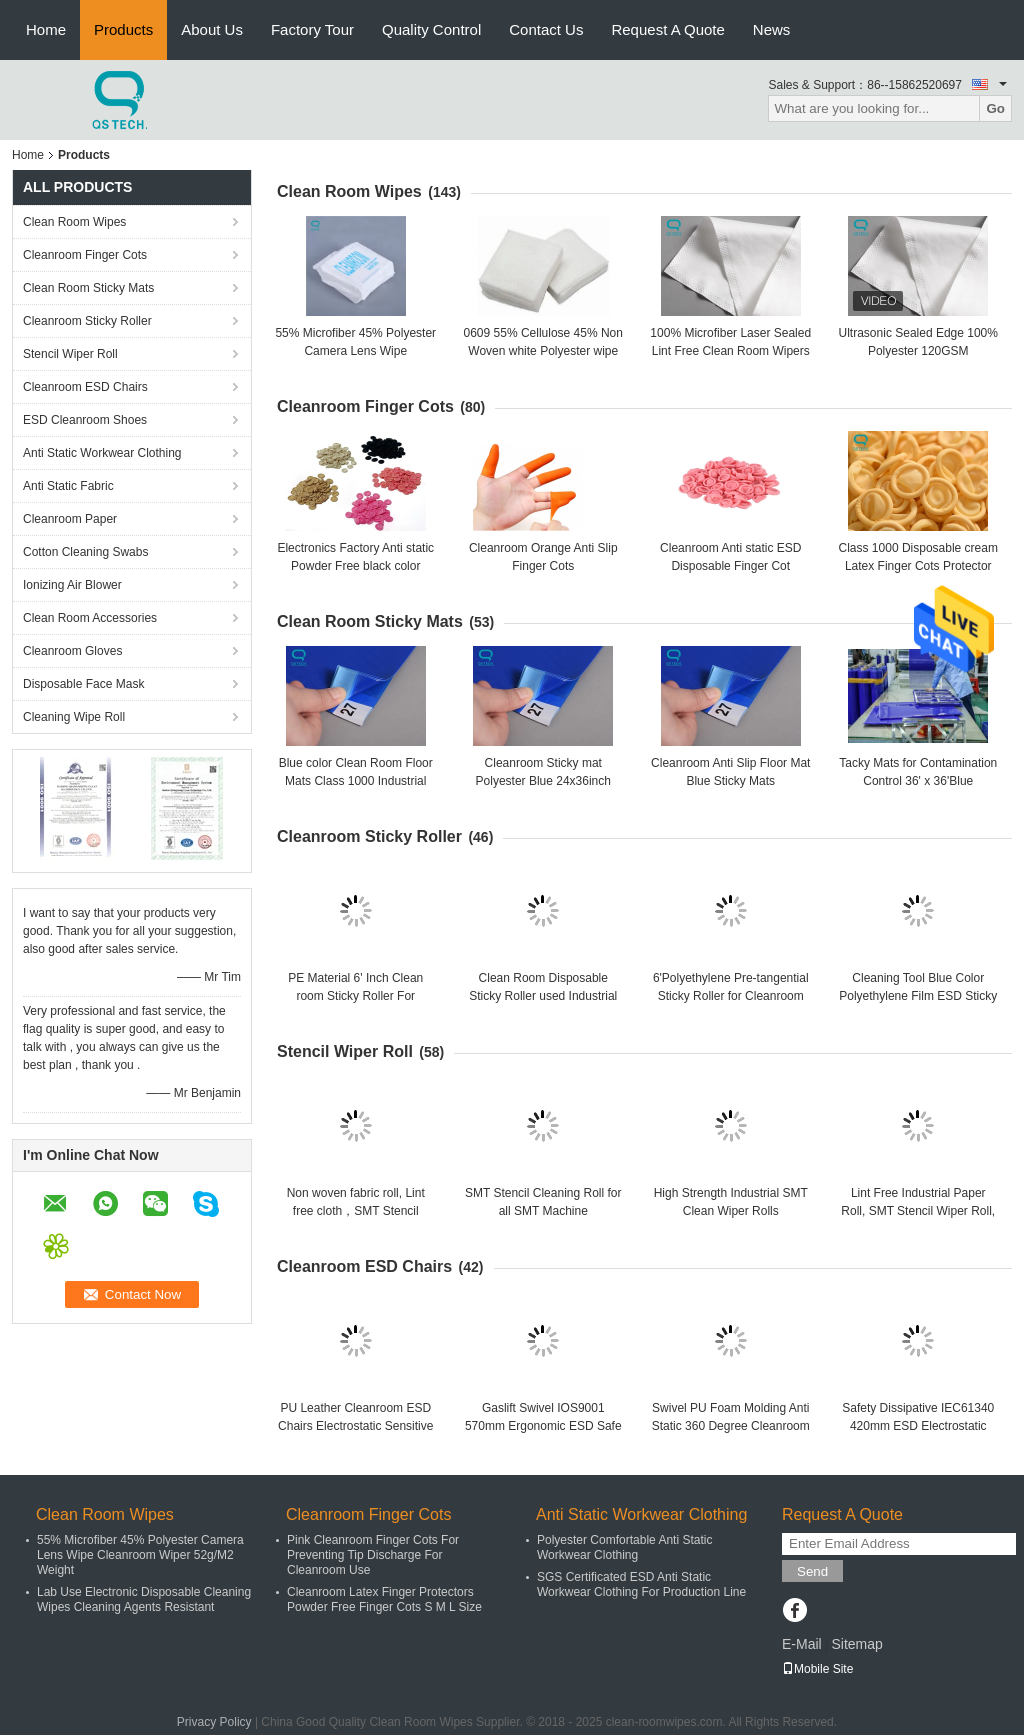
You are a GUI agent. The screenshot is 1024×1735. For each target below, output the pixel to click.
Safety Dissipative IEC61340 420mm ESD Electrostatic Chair (918, 1426)
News (772, 29)
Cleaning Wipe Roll (74, 717)
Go (995, 108)
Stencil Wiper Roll (70, 354)
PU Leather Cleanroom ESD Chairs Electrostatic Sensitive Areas (355, 1426)
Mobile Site (817, 1669)
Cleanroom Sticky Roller (87, 321)
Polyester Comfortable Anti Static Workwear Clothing (624, 1547)
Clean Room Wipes (74, 222)
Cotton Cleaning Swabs (85, 552)
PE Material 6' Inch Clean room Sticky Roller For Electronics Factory (355, 996)
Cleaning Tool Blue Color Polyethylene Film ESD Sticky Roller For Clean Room (918, 996)
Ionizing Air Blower (72, 585)
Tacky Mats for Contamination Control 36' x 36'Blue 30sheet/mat (918, 781)
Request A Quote (667, 29)
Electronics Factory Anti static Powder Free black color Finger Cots (355, 566)
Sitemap (856, 1644)
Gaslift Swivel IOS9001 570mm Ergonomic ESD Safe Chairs (543, 1426)
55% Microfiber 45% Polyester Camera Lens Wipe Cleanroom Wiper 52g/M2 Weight (140, 1555)
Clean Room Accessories (90, 618)
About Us (212, 29)
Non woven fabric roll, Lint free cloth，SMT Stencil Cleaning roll (356, 1211)
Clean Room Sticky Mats (88, 288)
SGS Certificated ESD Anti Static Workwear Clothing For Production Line (641, 1584)
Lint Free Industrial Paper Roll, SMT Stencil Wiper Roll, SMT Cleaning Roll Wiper (918, 1211)
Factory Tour (312, 29)
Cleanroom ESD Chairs (85, 387)
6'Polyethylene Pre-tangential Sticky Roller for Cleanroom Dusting (731, 996)
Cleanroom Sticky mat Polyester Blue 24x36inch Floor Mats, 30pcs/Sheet (543, 781)
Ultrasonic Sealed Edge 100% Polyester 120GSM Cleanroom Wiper (918, 351)
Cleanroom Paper (70, 519)
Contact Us (546, 29)
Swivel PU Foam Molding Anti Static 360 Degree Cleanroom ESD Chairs (731, 1426)
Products (123, 29)
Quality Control (431, 29)
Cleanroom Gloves (72, 651)
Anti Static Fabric (68, 486)
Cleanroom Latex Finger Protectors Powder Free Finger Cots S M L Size (384, 1599)
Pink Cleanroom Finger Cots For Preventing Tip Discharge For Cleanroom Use (373, 1555)
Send (812, 1571)
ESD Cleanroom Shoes (85, 420)
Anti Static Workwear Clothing (102, 453)
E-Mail (802, 1644)
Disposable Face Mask (83, 684)
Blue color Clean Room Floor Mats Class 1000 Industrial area (356, 781)
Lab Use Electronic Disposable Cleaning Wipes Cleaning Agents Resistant (144, 1599)
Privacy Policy (214, 1722)
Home (46, 29)
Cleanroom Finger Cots (85, 255)
